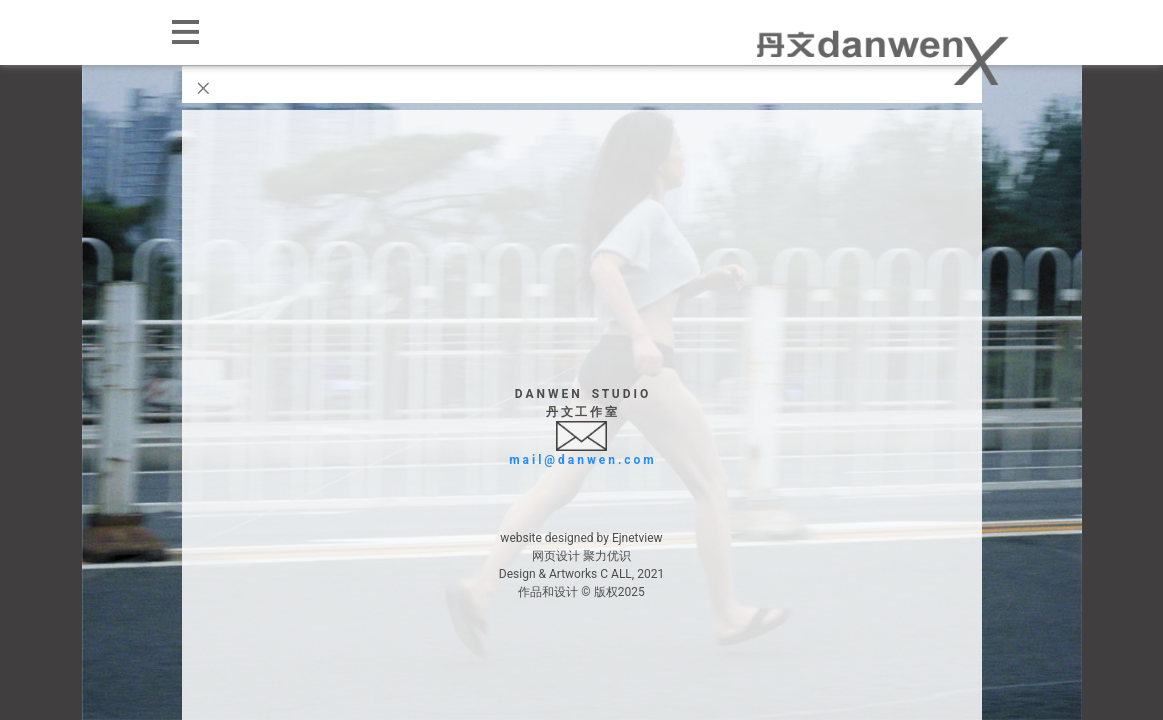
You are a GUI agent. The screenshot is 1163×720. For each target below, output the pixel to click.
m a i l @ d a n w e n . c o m (581, 460)
